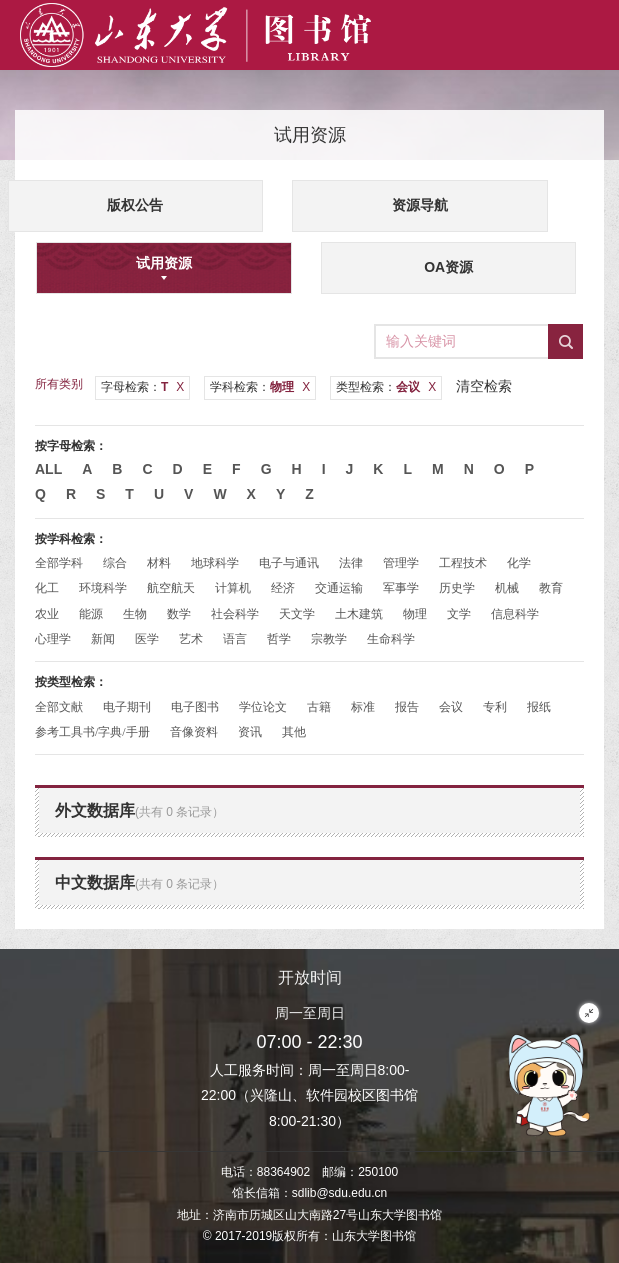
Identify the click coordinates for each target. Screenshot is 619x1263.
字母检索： (142, 387)
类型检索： (386, 387)
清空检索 (484, 386)
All (48, 469)
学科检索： (260, 387)
